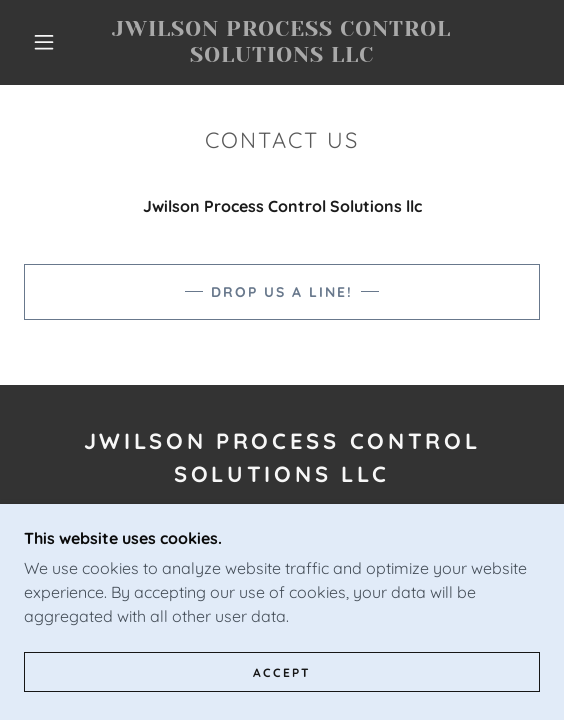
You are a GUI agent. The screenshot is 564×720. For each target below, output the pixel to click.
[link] (282, 42)
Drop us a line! (282, 292)
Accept (282, 672)
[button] (50, 42)
